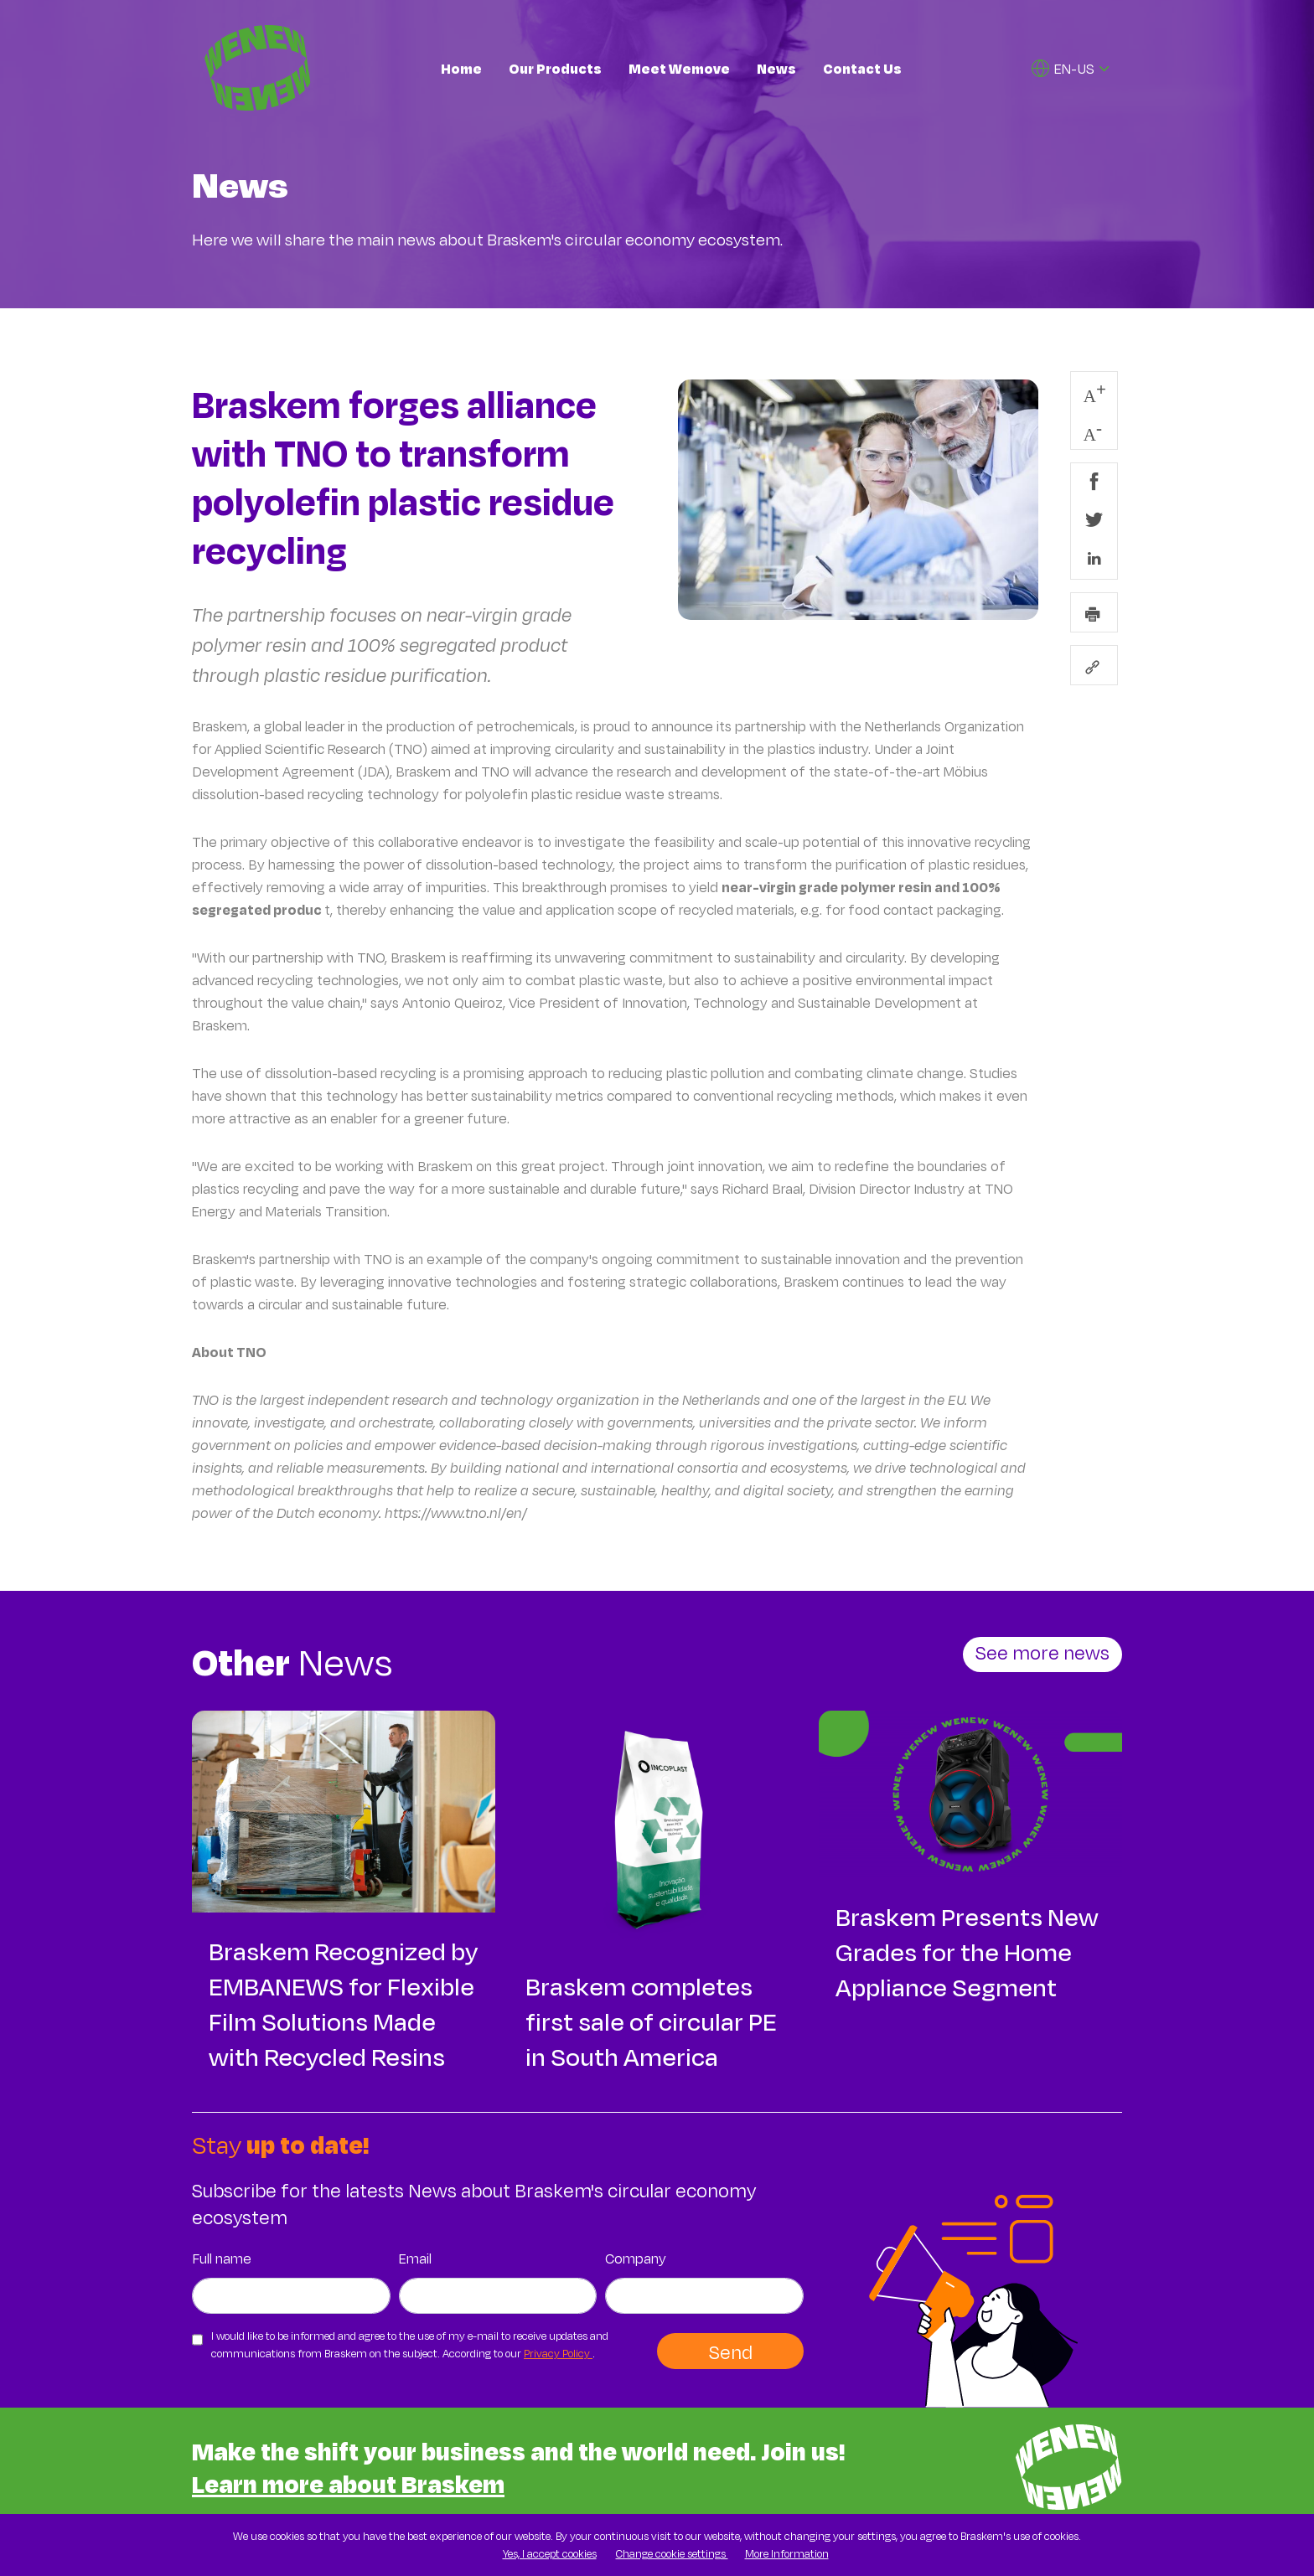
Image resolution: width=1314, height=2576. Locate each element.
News (776, 68)
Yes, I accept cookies (550, 2553)
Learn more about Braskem (348, 2483)
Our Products (555, 68)
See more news (1042, 1652)
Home (461, 68)
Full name (221, 2258)
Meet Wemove (679, 68)
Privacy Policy (558, 2353)
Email (415, 2258)
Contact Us (862, 68)
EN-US (1063, 68)
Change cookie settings (672, 2553)
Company (635, 2258)
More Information (787, 2553)
